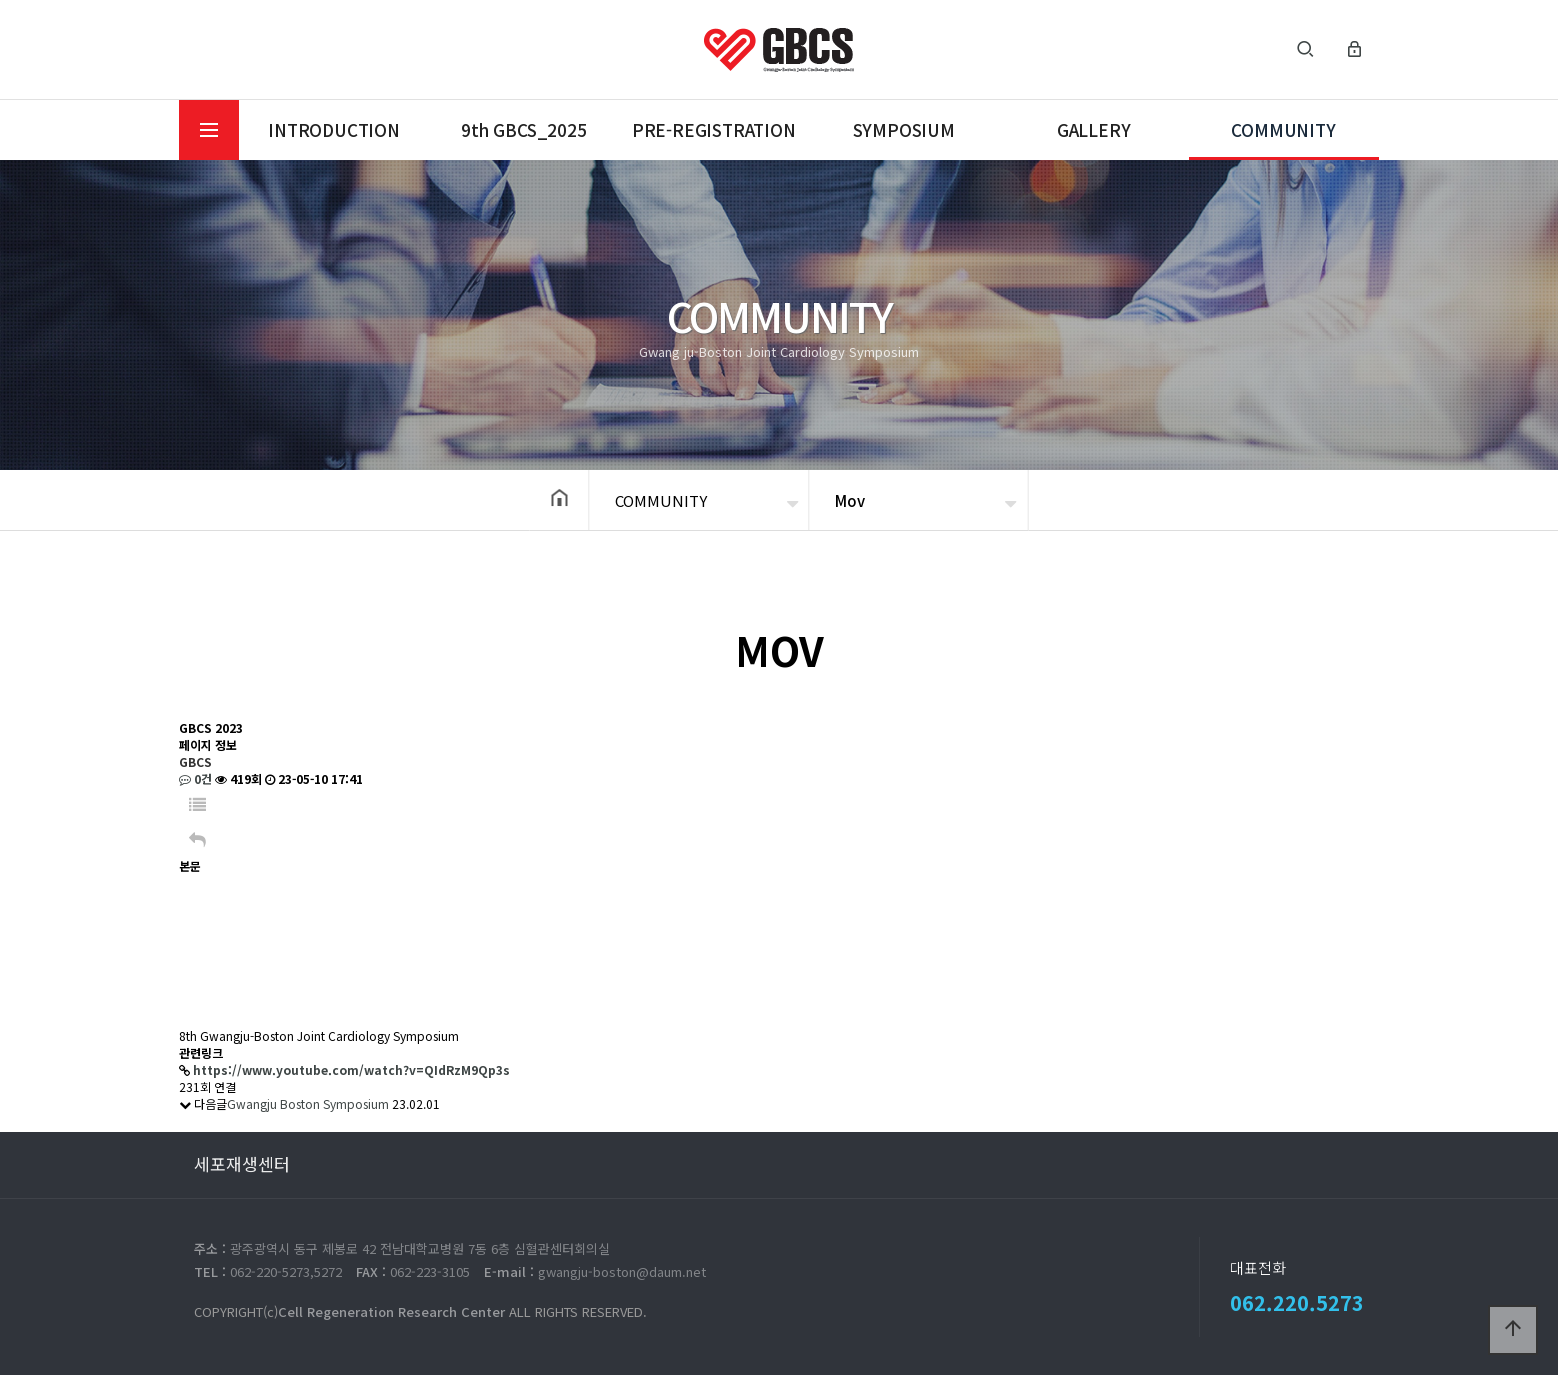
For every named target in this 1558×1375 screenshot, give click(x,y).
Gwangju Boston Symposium (308, 1103)
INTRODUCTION (334, 129)
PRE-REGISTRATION (714, 129)
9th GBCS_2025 (523, 129)
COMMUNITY (1283, 129)
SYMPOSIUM (904, 129)
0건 (195, 778)
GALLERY (1094, 129)
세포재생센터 (242, 1163)
